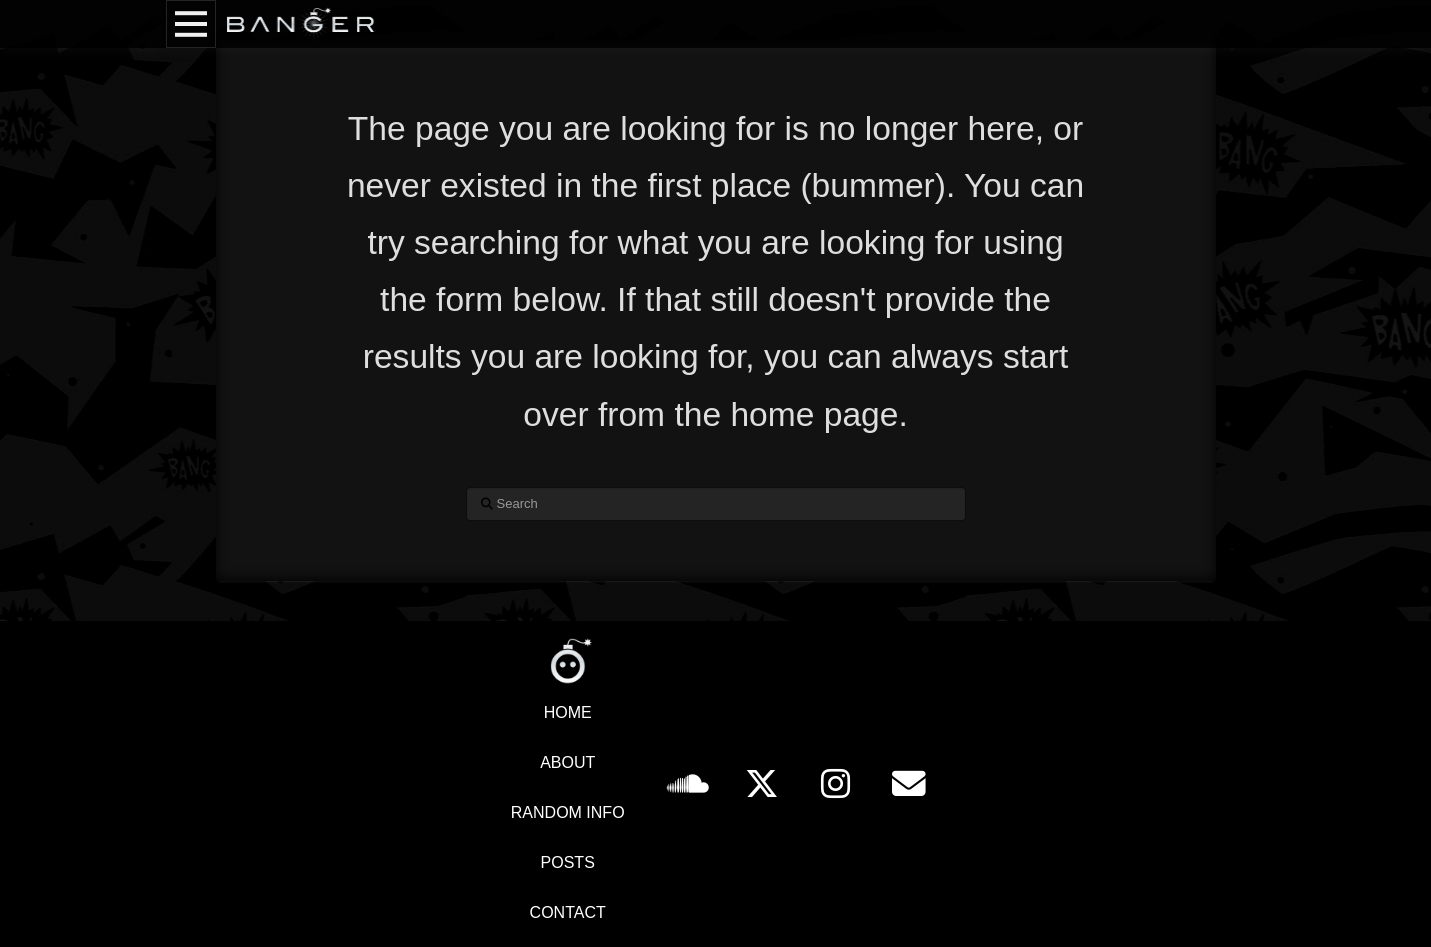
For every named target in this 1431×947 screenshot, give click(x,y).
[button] (191, 24)
